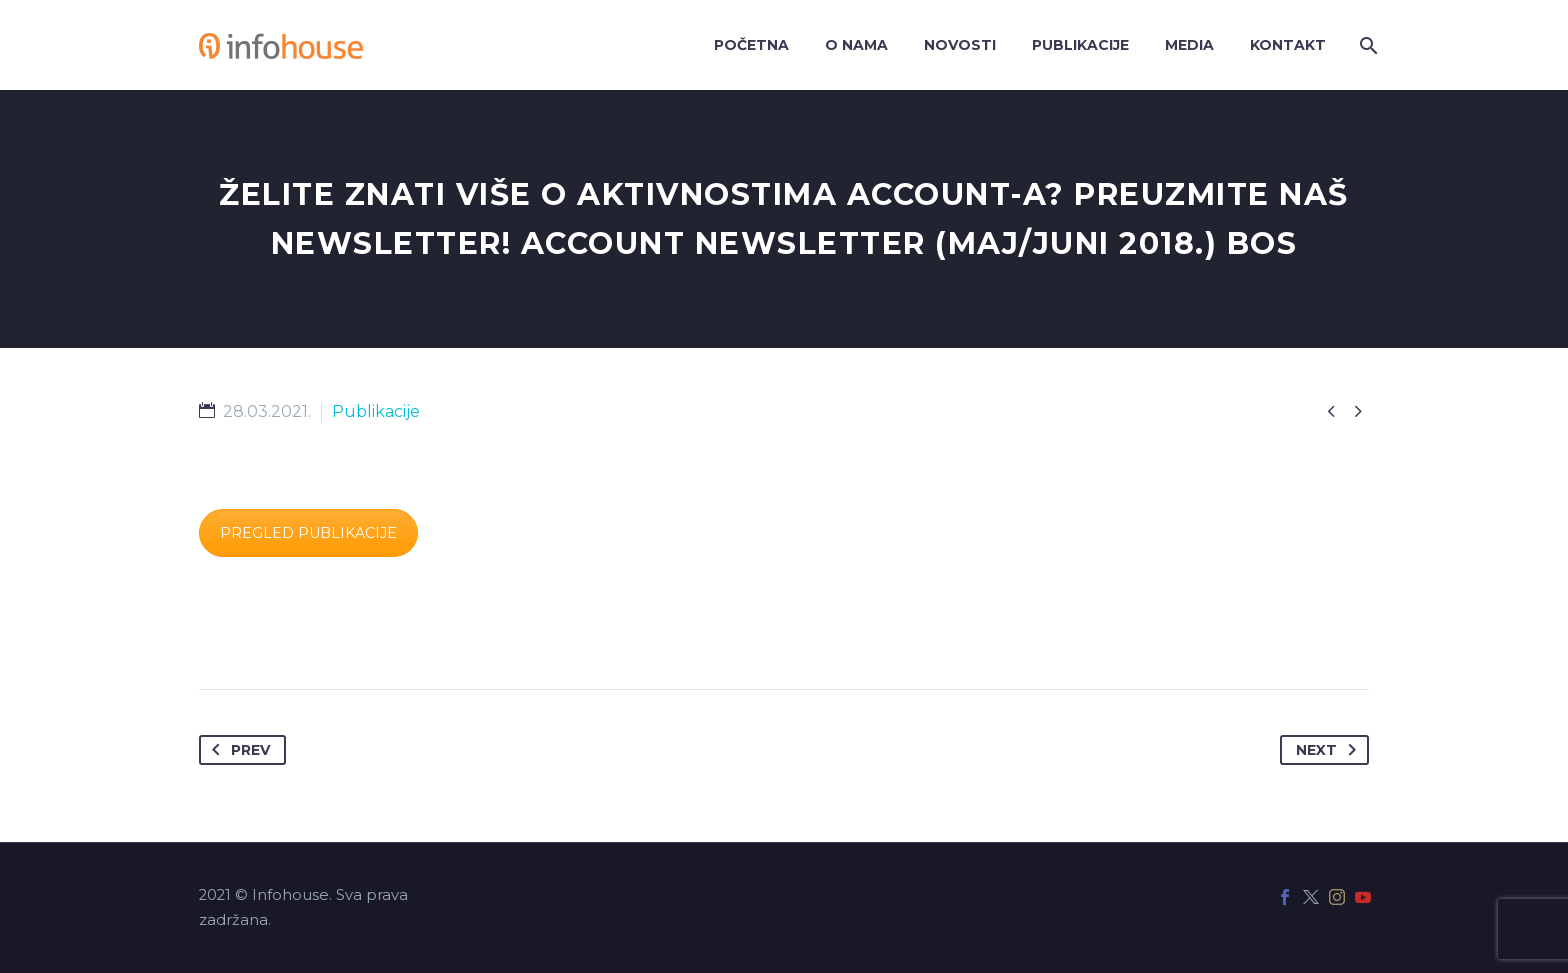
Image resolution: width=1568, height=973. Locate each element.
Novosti (960, 45)
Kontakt (1288, 45)
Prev (237, 750)
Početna (751, 45)
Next (1330, 750)
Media (1189, 45)
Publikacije (1080, 45)
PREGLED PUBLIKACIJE (308, 533)
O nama (856, 45)
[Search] (1366, 45)
